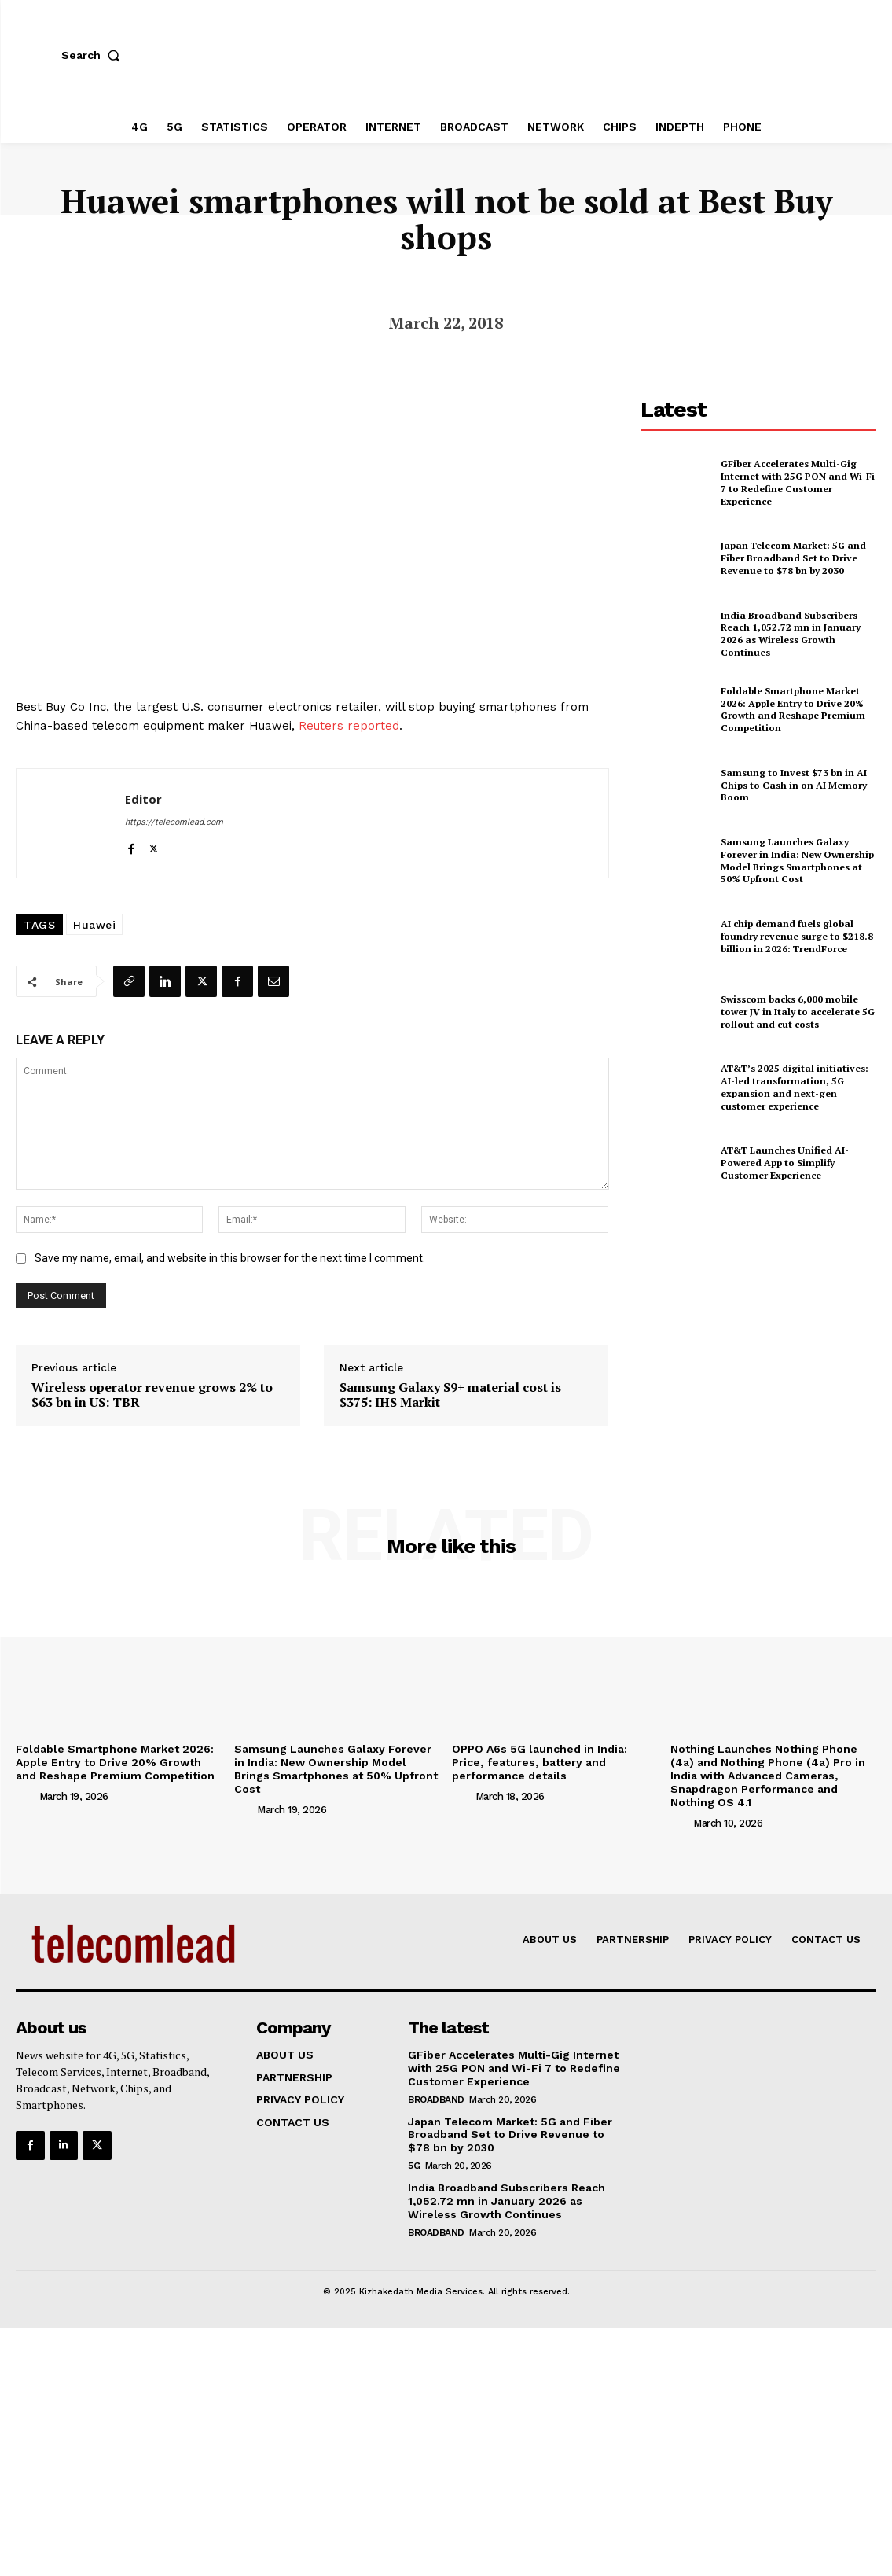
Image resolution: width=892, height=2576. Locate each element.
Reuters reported (349, 726)
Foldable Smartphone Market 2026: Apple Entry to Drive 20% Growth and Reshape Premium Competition (792, 709)
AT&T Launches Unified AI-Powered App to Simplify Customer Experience (784, 1163)
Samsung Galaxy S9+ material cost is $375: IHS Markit (450, 1395)
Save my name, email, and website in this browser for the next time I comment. (230, 1258)
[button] (94, 55)
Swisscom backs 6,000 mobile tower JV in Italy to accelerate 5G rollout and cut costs (796, 1011)
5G (414, 2164)
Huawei (94, 924)
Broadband (436, 2098)
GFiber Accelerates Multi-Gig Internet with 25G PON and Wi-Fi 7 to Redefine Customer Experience (797, 482)
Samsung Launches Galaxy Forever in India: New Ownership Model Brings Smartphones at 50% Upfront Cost (796, 860)
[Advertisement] (758, 1323)
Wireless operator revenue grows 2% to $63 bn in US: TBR (152, 1395)
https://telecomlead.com (174, 822)
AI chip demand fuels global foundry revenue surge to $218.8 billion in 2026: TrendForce (796, 936)
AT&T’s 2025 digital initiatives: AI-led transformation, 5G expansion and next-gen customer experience (793, 1087)
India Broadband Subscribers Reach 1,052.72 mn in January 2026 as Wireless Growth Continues (789, 633)
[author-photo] (26, 1796)
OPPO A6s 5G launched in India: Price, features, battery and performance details (539, 1762)
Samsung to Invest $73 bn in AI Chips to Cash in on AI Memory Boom (793, 785)
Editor (143, 799)
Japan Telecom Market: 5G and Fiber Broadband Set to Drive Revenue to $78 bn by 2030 (792, 558)
